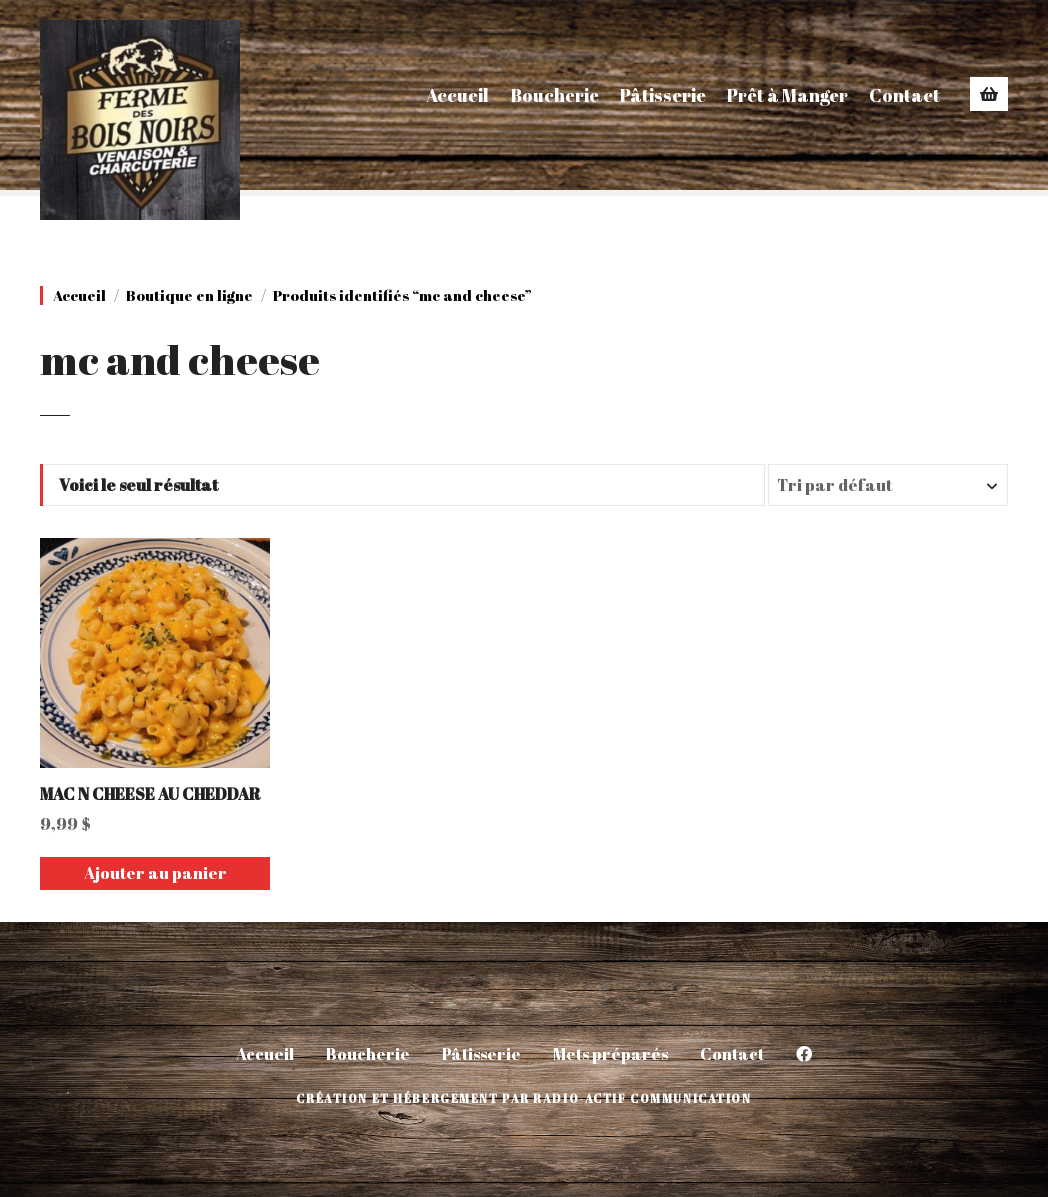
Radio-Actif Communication (642, 1098)
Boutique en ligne (189, 295)
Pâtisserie (663, 95)
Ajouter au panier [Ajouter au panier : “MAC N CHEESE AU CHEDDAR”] (155, 873)
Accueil (457, 95)
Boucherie (554, 95)
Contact (904, 95)
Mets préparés (610, 1054)
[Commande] (888, 485)
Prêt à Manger (787, 95)
